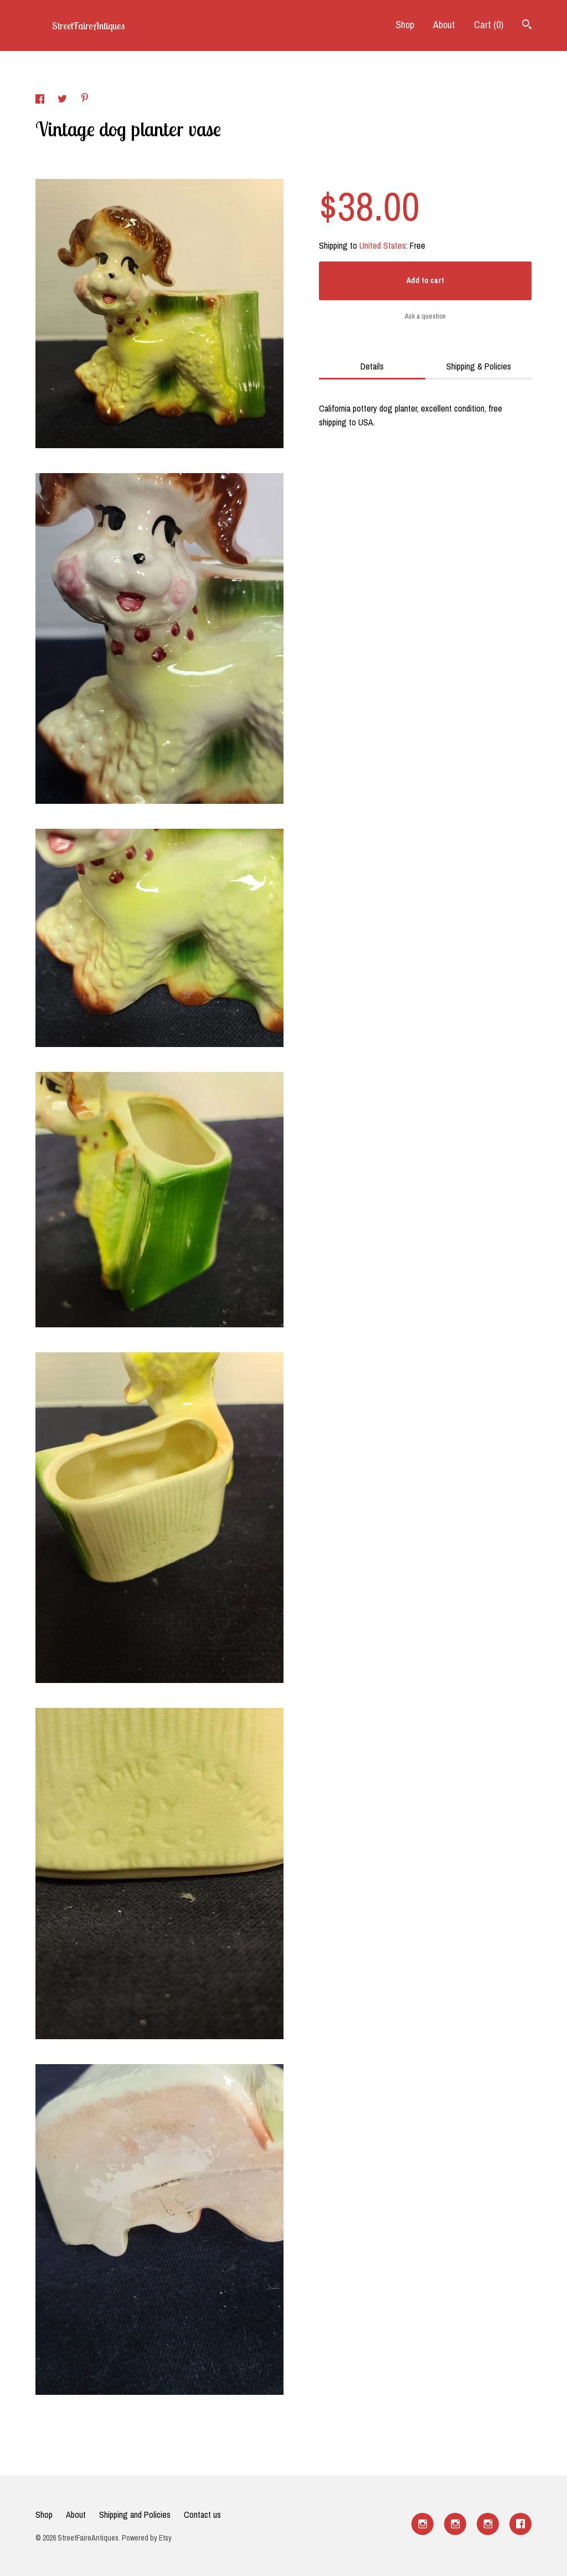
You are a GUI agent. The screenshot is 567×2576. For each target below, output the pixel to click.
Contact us (202, 2514)
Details (372, 366)
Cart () (488, 25)
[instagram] (422, 2524)
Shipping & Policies (478, 366)
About (444, 25)
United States (382, 245)
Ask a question (425, 316)
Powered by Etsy (147, 2538)
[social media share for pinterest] (84, 99)
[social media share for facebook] (41, 100)
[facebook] (520, 2524)
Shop (404, 25)
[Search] (527, 26)
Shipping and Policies (135, 2514)
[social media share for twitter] (63, 100)
